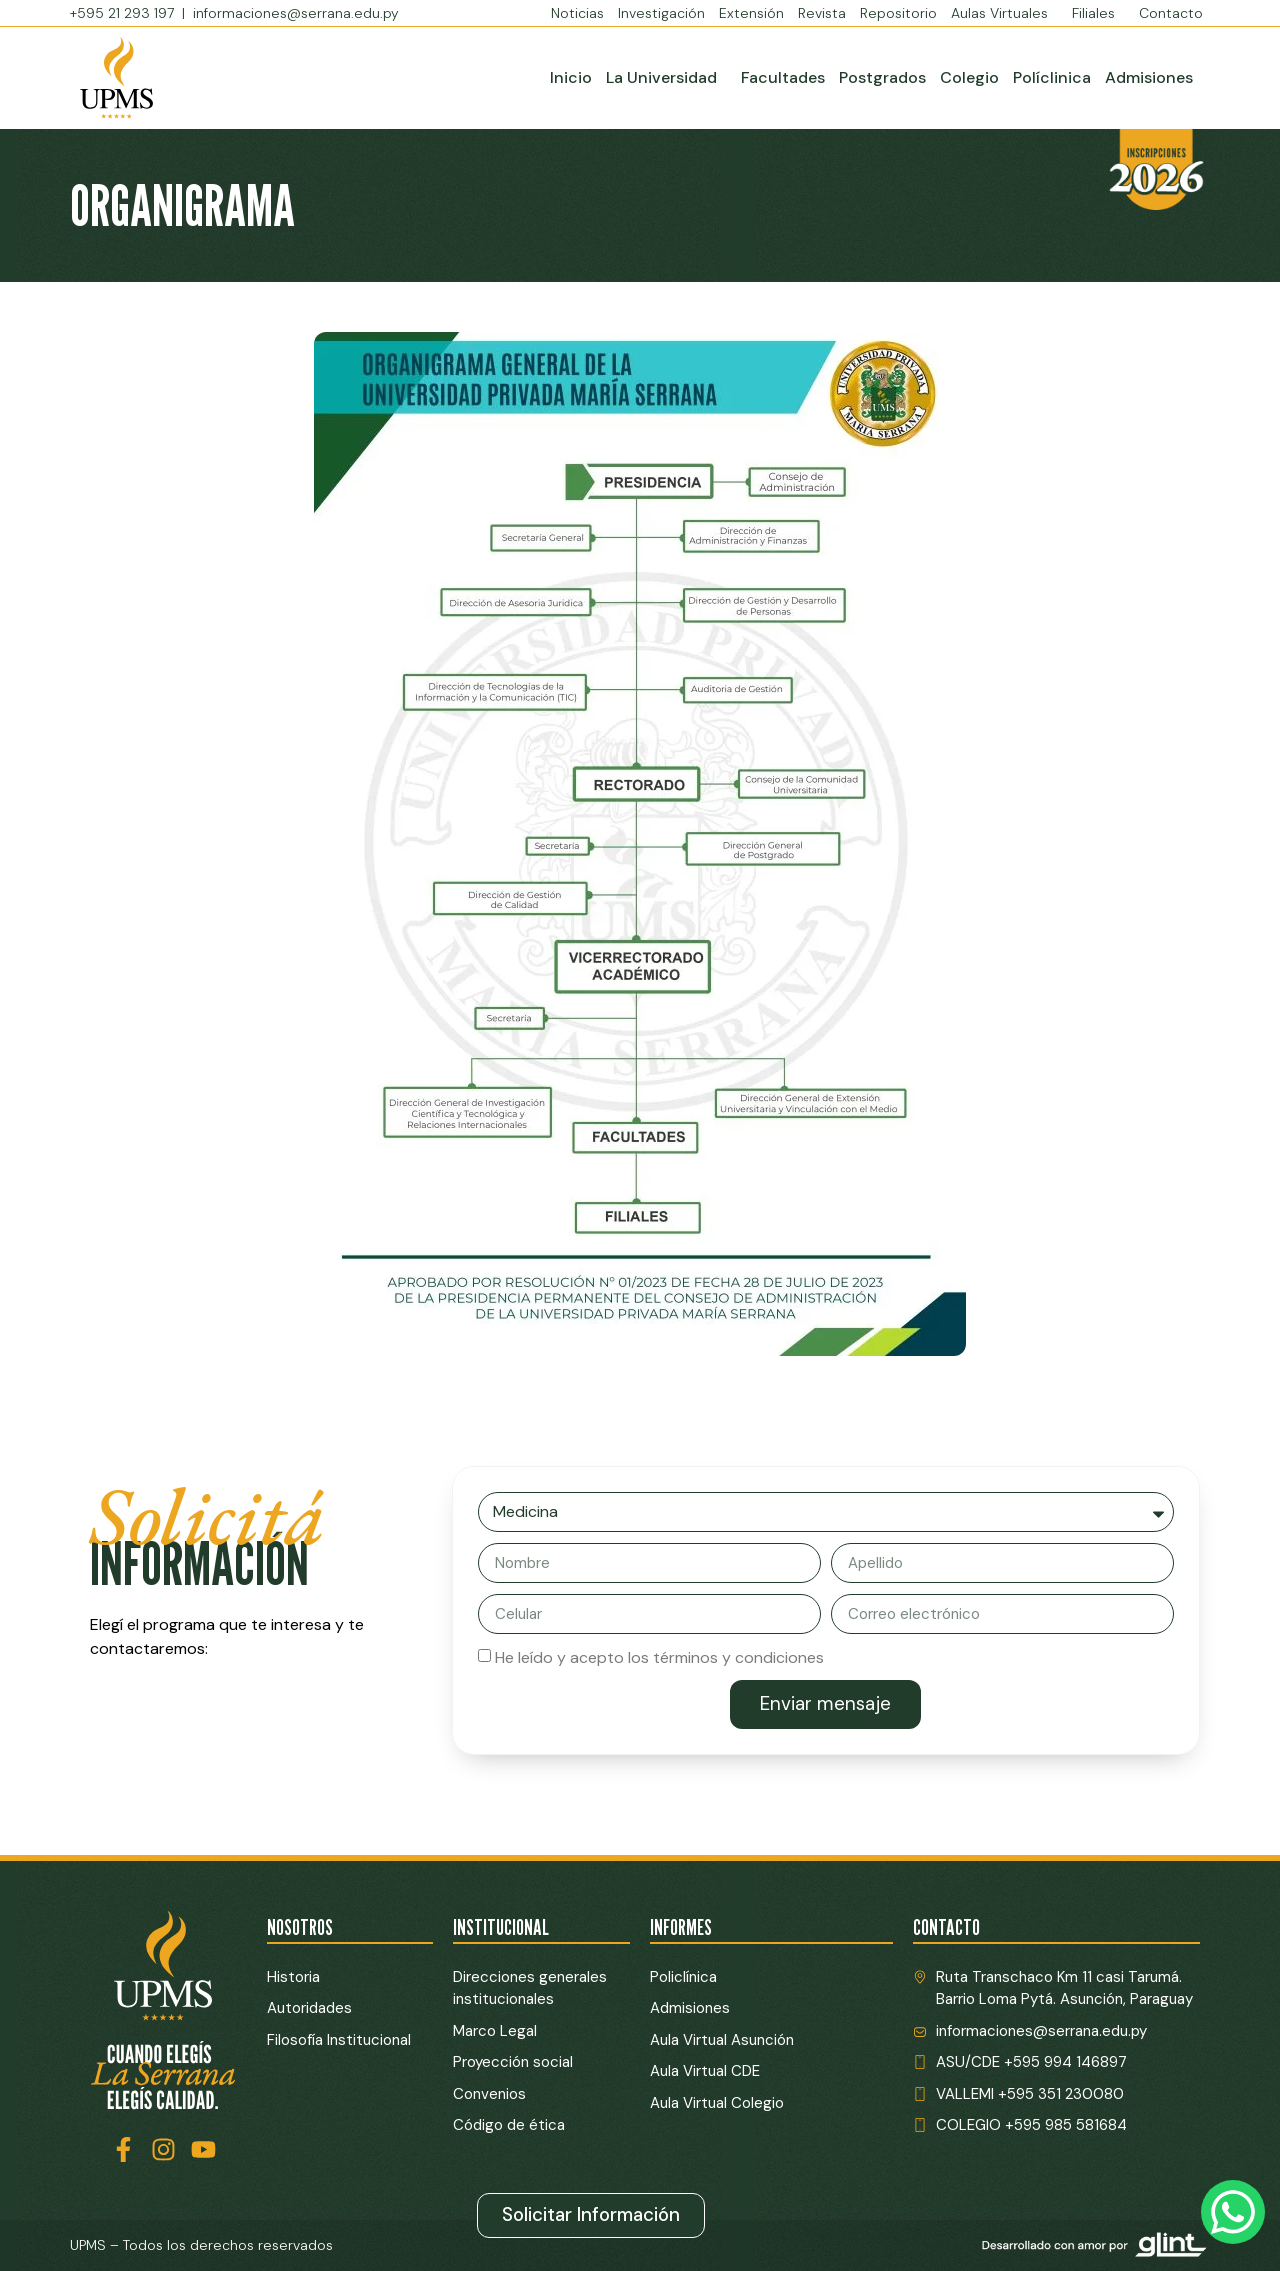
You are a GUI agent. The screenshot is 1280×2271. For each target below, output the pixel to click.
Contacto (1171, 13)
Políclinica (1052, 77)
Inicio (571, 77)
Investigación (661, 13)
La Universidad (666, 77)
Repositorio (898, 13)
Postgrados (882, 77)
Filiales (1098, 13)
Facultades (783, 77)
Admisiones (1149, 77)
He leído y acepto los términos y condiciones (659, 1657)
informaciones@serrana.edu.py (296, 13)
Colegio (969, 77)
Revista (822, 13)
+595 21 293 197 (124, 13)
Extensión (751, 13)
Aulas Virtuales (1004, 13)
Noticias (577, 13)
